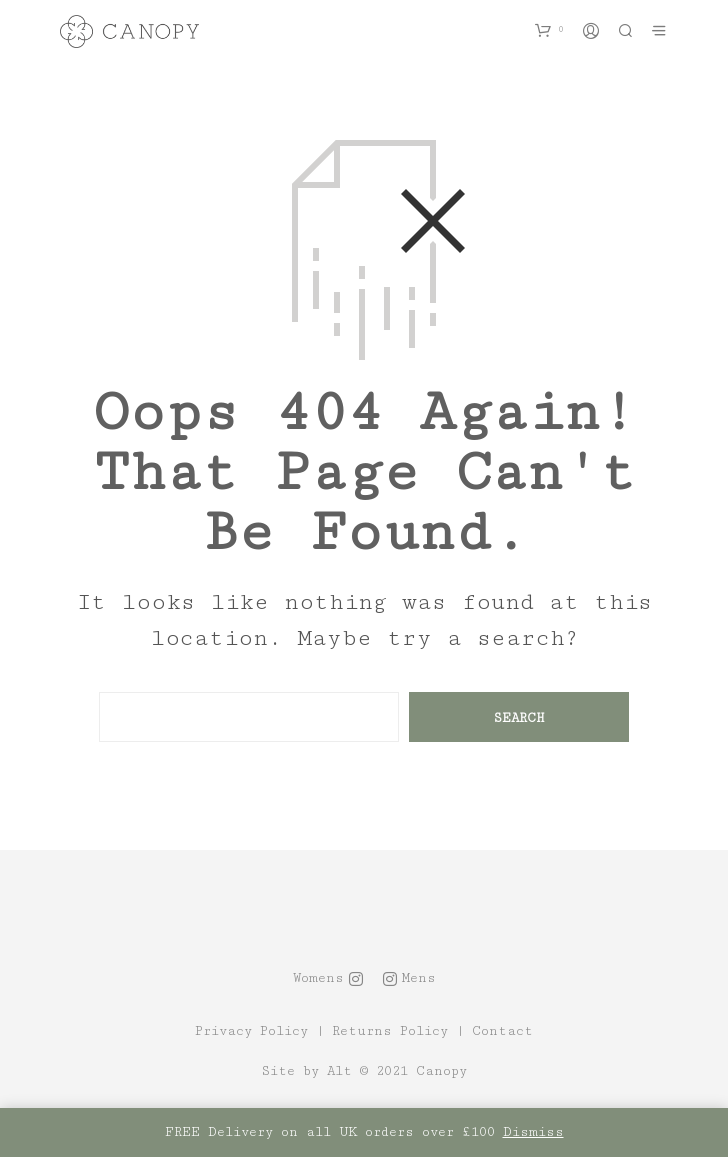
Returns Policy (390, 1031)
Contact (502, 1031)
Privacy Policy (251, 1031)
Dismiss (533, 1132)
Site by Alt (306, 1071)
